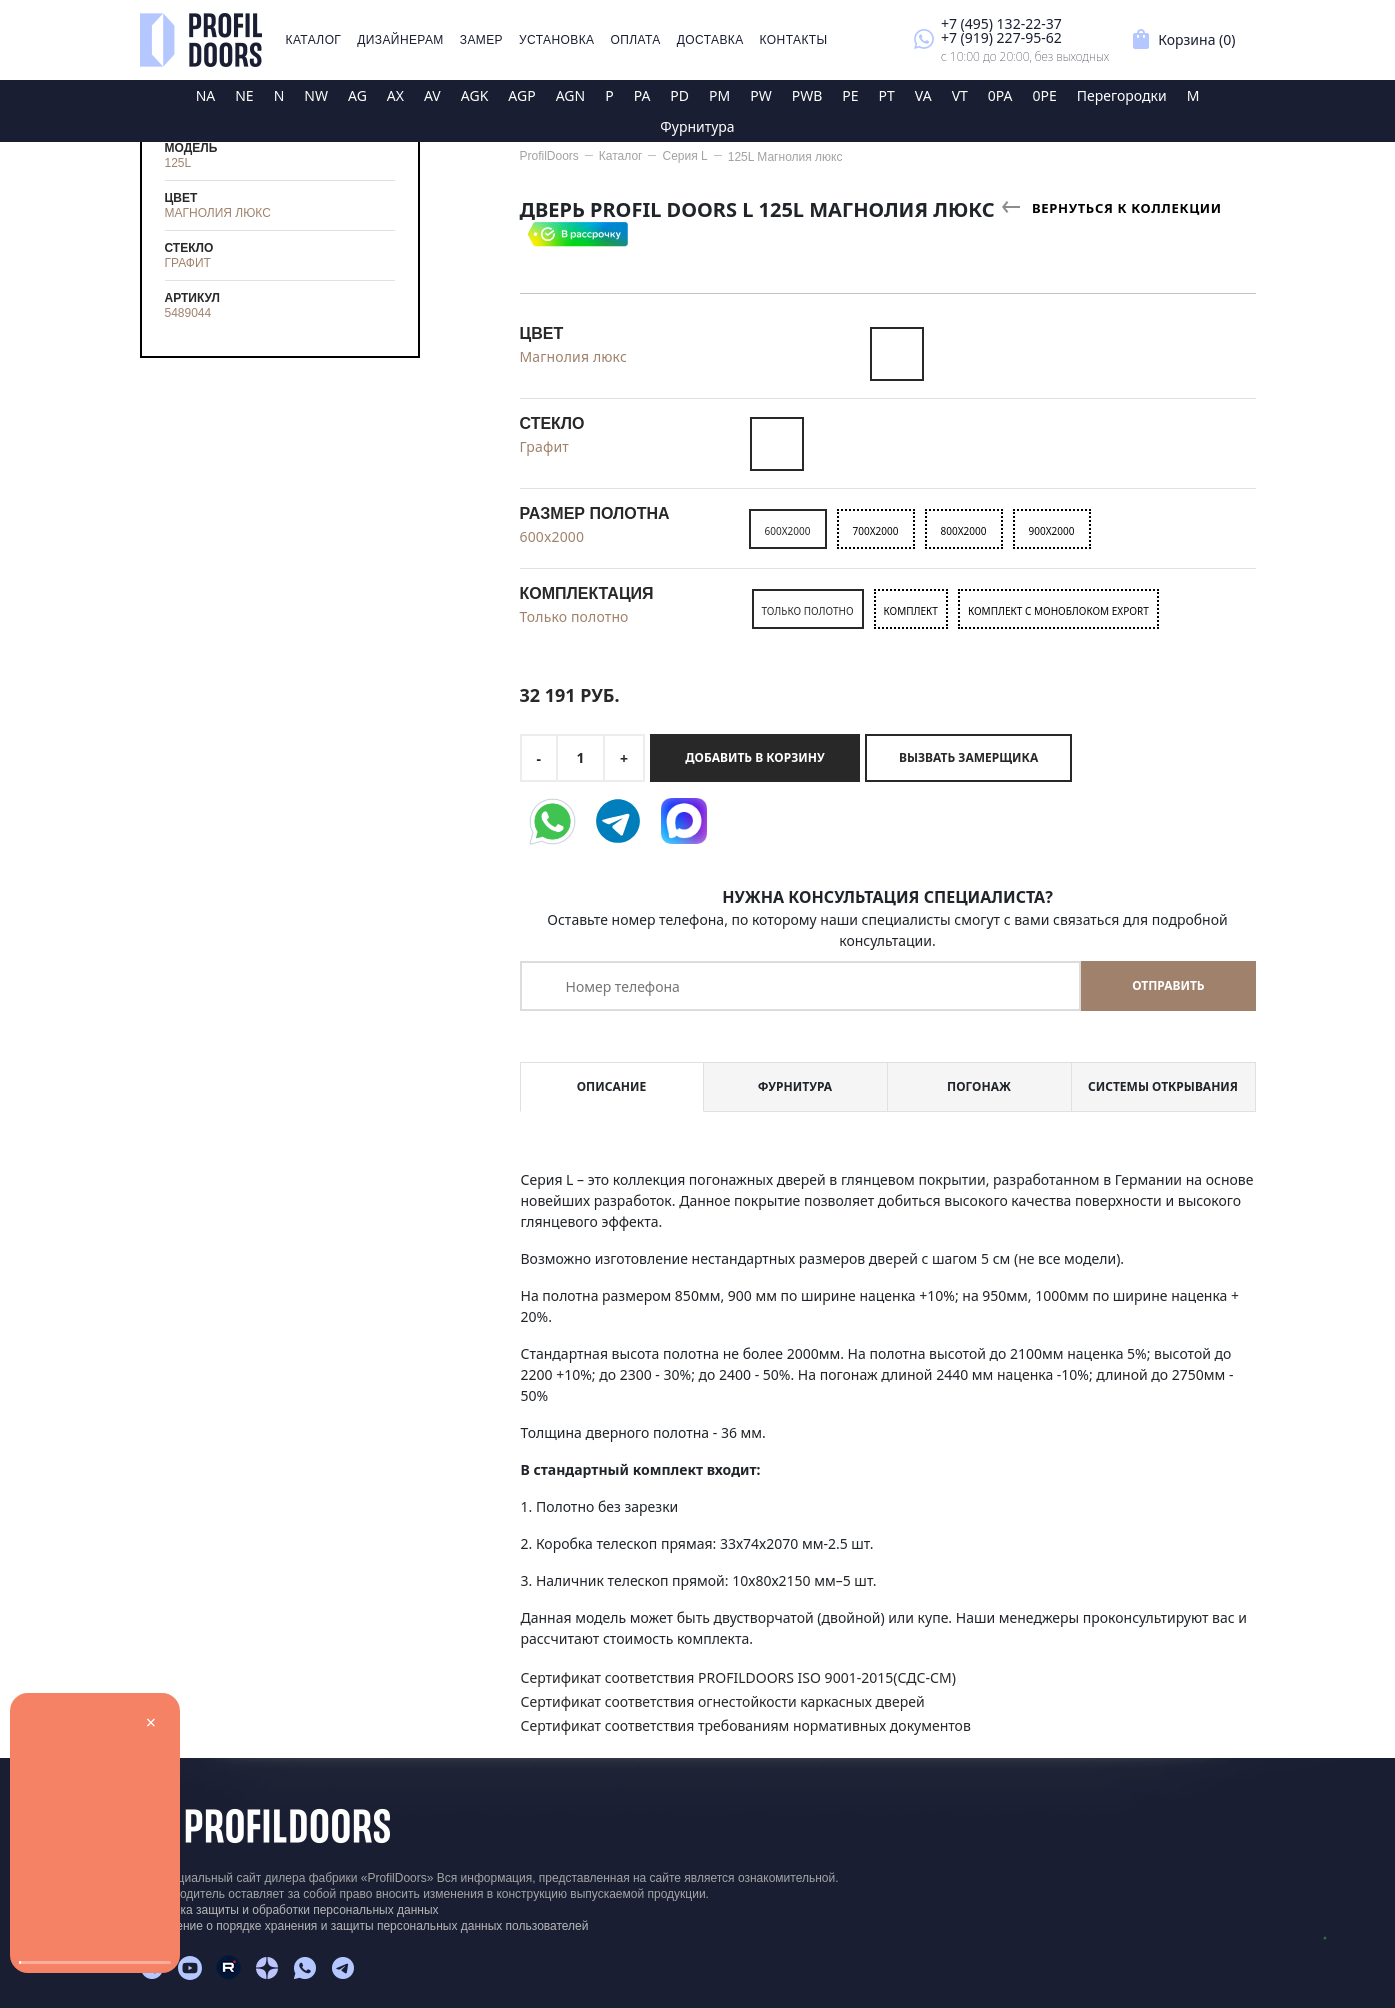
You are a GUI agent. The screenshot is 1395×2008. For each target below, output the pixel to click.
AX (395, 95)
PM (719, 95)
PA (642, 95)
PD (679, 95)
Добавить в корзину (754, 757)
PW (761, 95)
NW (316, 95)
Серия (684, 156)
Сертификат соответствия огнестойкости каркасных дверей (723, 1701)
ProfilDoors (549, 156)
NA (206, 95)
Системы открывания (1163, 1086)
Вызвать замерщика (968, 757)
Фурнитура (697, 126)
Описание (611, 1086)
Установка (556, 40)
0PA (1000, 95)
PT (887, 95)
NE (244, 95)
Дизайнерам (400, 40)
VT (960, 95)
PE (850, 95)
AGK (475, 95)
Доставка (710, 40)
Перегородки (1122, 95)
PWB (807, 95)
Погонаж (979, 1086)
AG (357, 95)
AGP (521, 95)
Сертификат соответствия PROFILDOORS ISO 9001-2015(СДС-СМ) (738, 1677)
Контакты (794, 40)
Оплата (635, 40)
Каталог (314, 40)
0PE (1045, 95)
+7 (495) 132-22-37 (1001, 23)
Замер (481, 40)
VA (923, 95)
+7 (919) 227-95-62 (1001, 37)
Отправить (1168, 985)
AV (432, 95)
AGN (571, 95)
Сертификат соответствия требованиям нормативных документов (746, 1725)
